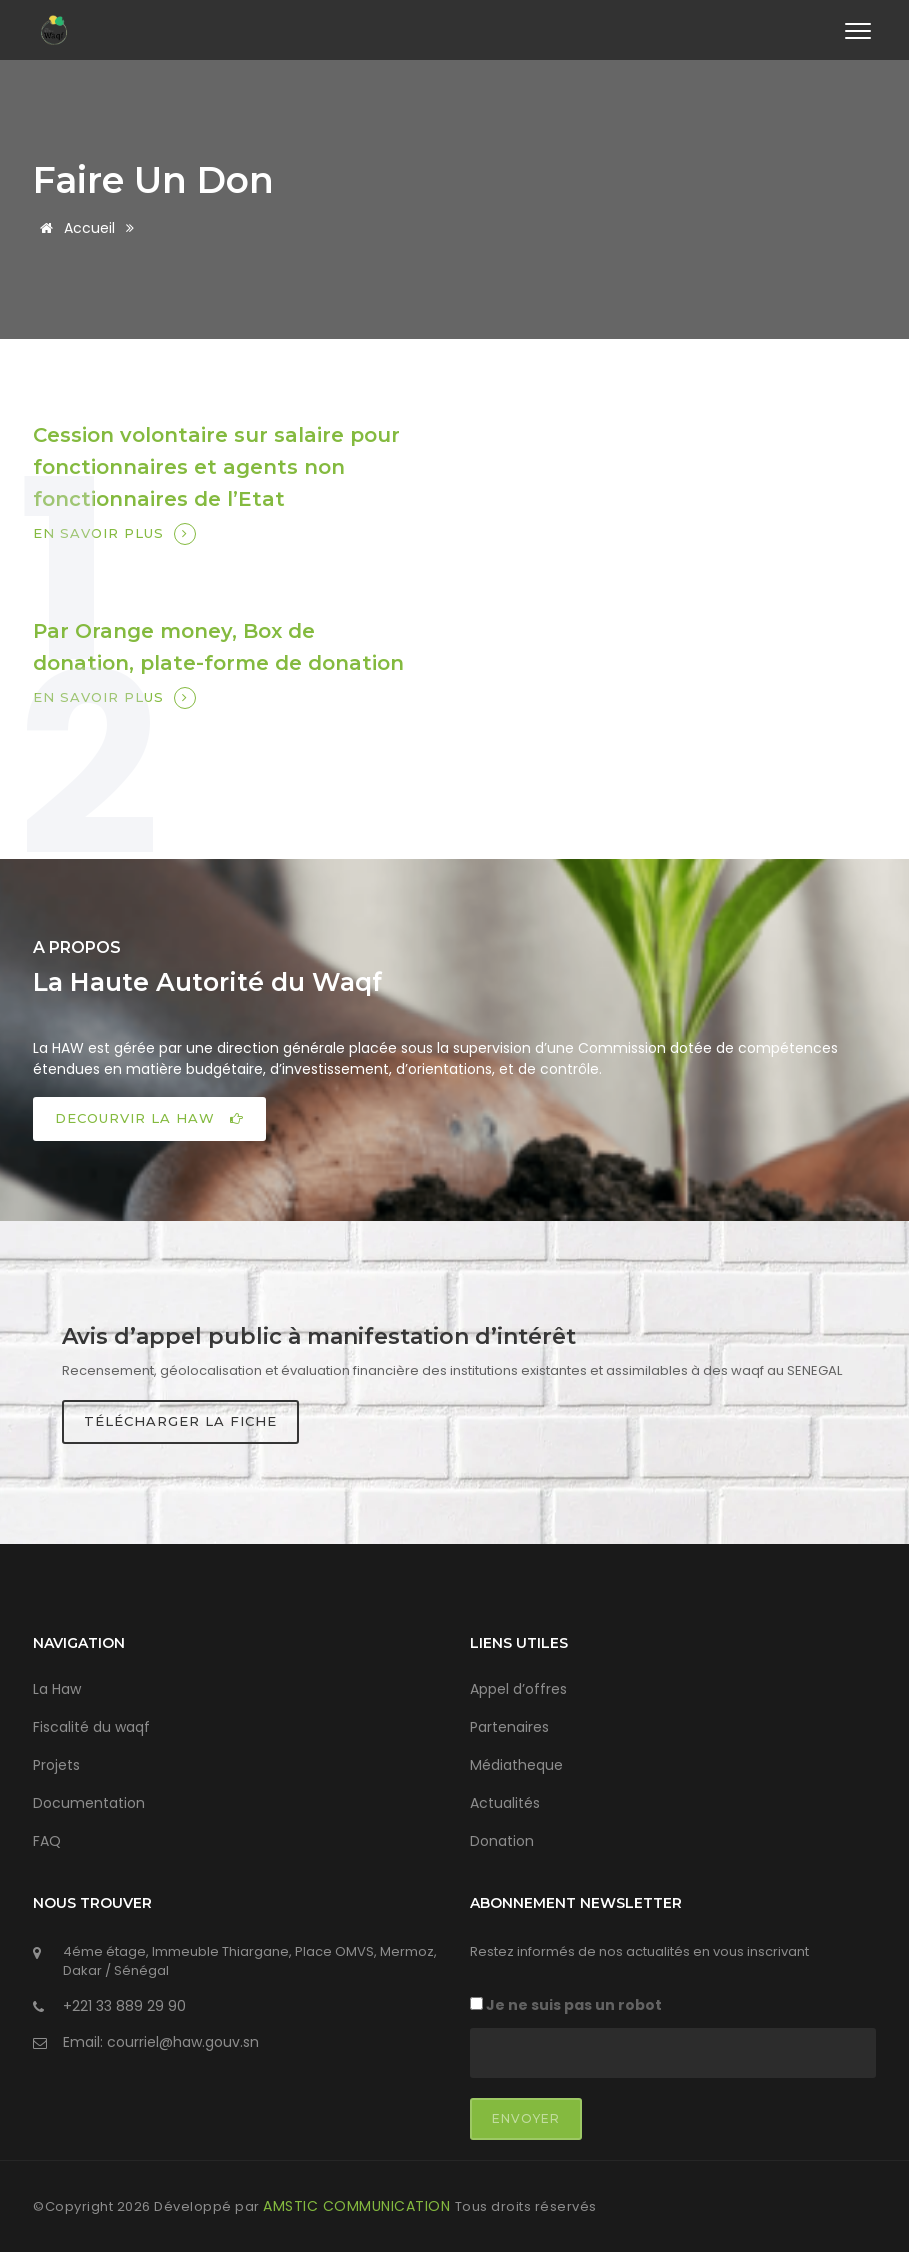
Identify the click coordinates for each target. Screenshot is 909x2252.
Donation (502, 1840)
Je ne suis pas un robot (566, 2004)
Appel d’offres (518, 1688)
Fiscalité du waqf (91, 1726)
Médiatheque (516, 1764)
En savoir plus (114, 534)
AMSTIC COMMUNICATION (359, 2205)
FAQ (47, 1840)
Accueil (74, 228)
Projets (56, 1764)
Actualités (505, 1802)
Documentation (89, 1802)
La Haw (57, 1688)
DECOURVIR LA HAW (149, 1117)
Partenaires (509, 1726)
